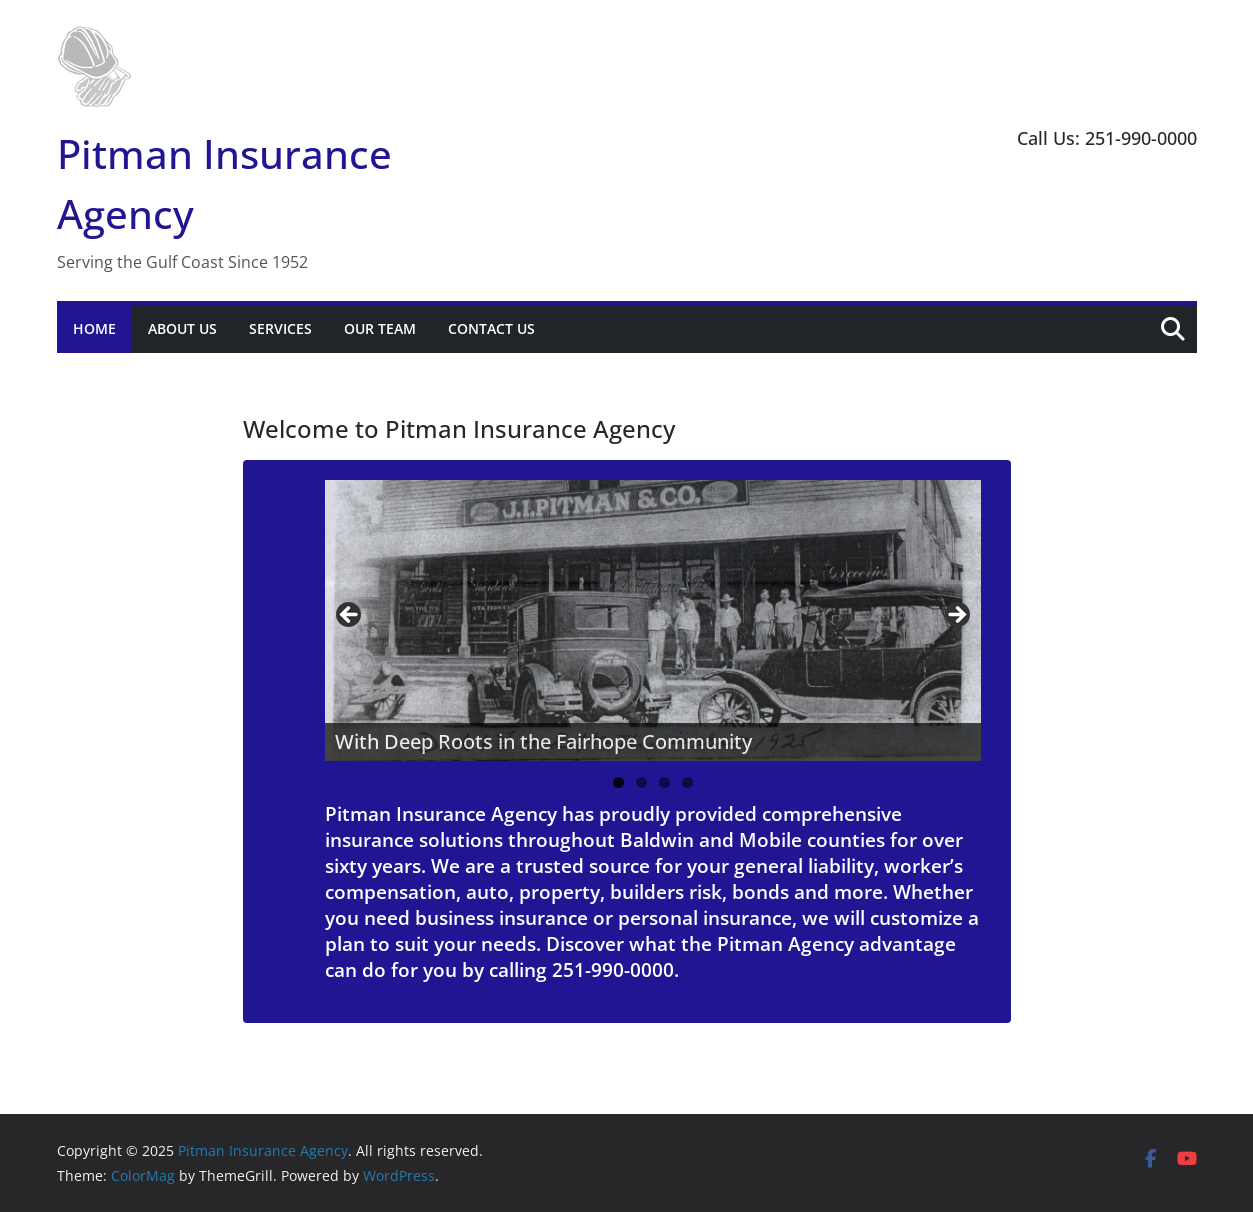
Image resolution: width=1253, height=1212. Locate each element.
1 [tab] (618, 782)
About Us (182, 328)
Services (280, 328)
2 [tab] (641, 782)
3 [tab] (664, 782)
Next (956, 616)
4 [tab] (687, 782)
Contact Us (491, 328)
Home (94, 328)
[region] (653, 620)
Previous (350, 616)
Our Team (380, 328)
